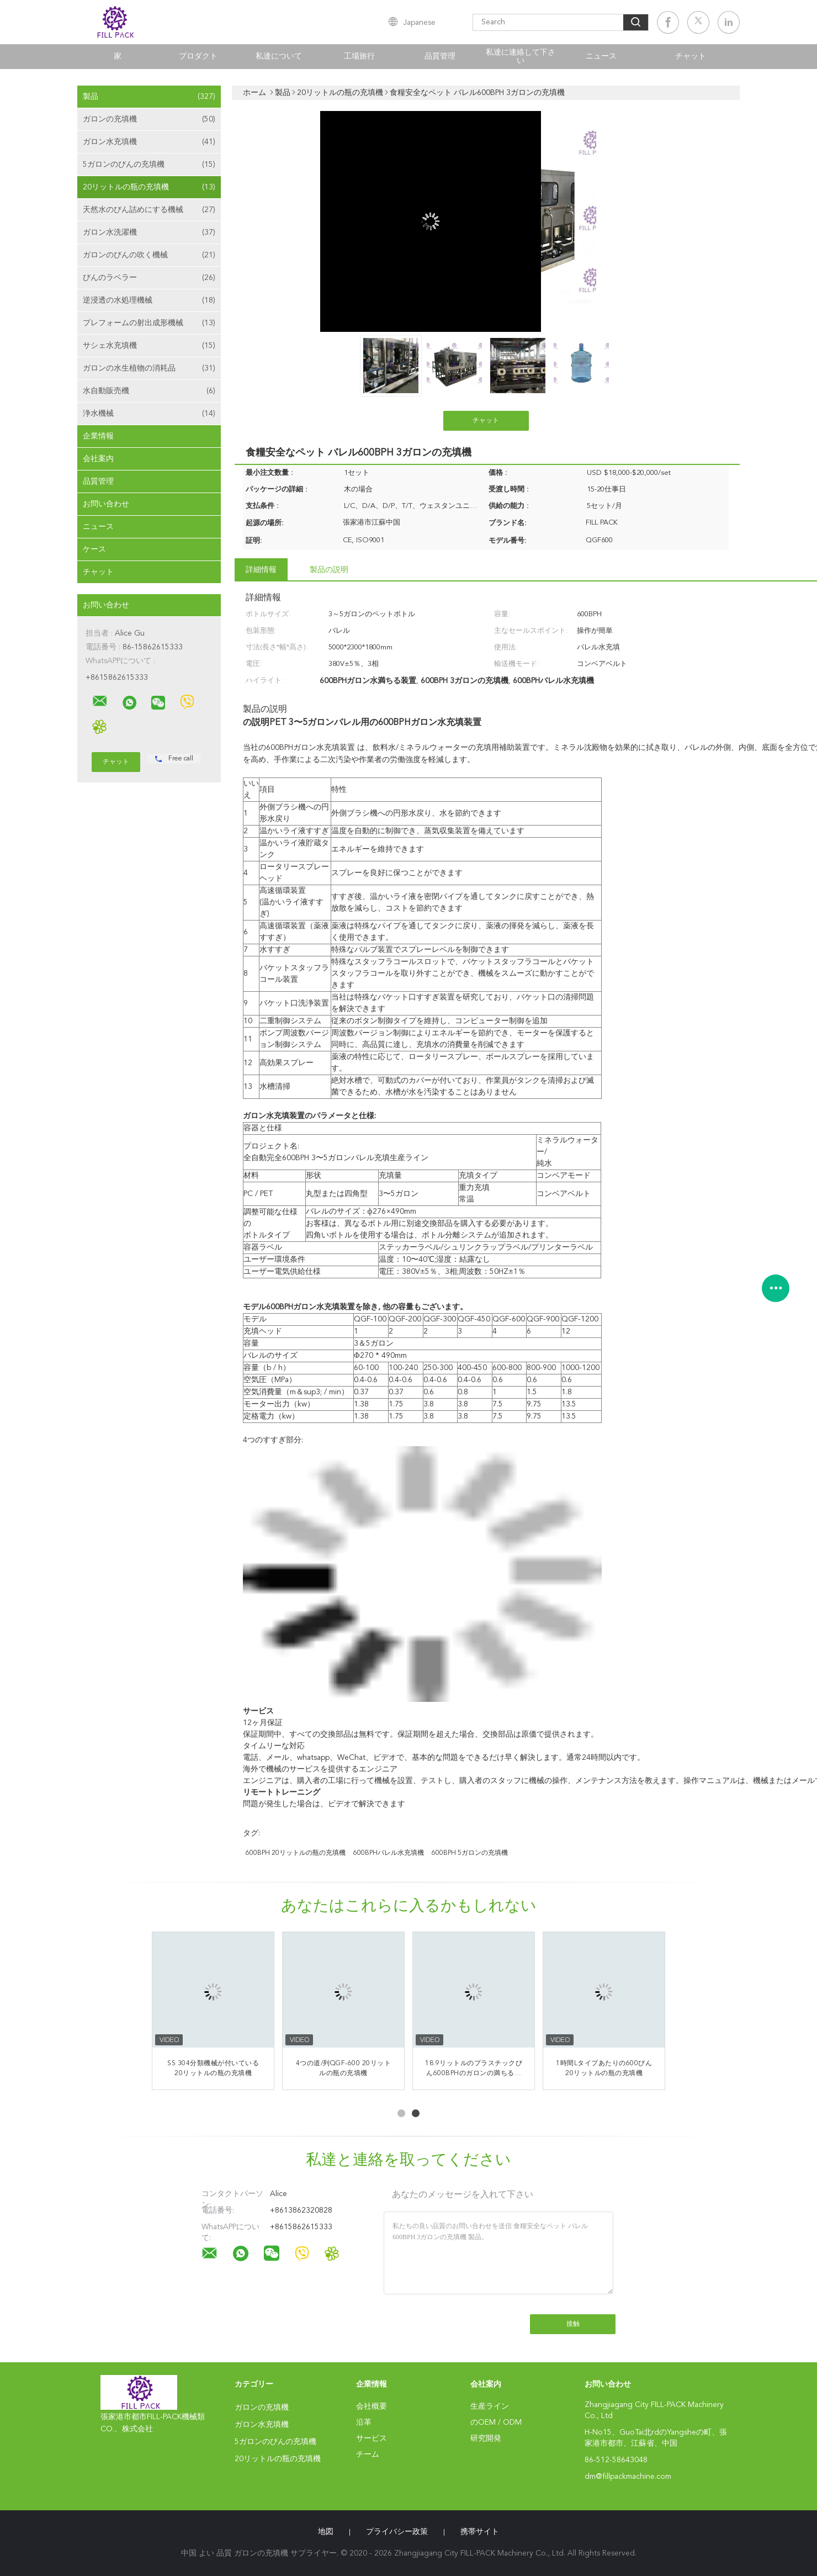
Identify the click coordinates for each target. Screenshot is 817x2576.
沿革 (364, 2422)
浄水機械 (149, 414)
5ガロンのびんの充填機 (149, 165)
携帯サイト (479, 2532)
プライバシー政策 (397, 2532)
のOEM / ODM (496, 2422)
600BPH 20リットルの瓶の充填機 (296, 1853)
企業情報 (98, 436)
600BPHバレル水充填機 (388, 1853)
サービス (371, 2438)
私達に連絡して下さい (520, 57)
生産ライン (489, 2406)
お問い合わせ (106, 504)
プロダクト (198, 56)
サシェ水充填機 (149, 346)
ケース (94, 549)
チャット (690, 56)
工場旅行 (359, 56)
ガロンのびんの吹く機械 (149, 255)
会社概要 (371, 2406)
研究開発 (485, 2438)
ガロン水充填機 (149, 142)
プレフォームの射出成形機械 (149, 323)
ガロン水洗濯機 (149, 232)
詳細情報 (261, 570)
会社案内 (98, 459)
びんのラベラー (149, 278)
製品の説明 (329, 570)
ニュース (601, 56)
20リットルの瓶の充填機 (149, 187)
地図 (325, 2532)
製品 (149, 97)
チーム (367, 2454)
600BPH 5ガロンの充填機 (470, 1853)
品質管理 (440, 56)
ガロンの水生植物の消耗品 (149, 368)
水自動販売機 (149, 391)
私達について (279, 56)
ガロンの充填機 (149, 119)
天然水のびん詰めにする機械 (149, 210)
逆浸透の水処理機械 (149, 300)
